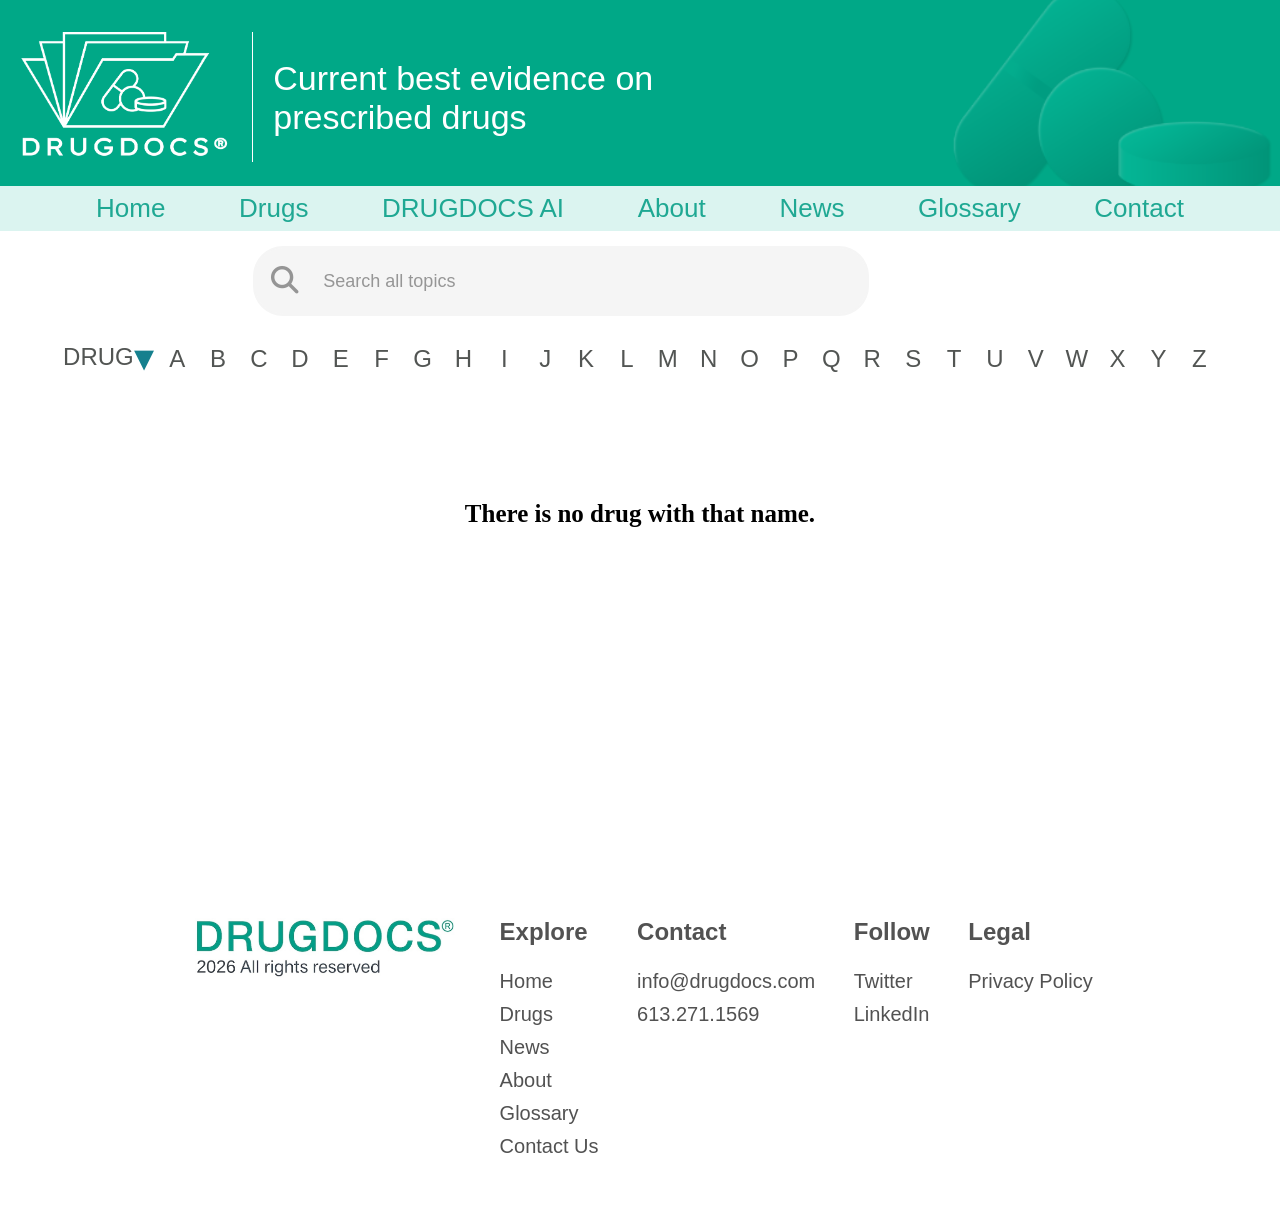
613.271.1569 (698, 1014)
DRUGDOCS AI (473, 208)
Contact (1139, 208)
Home (130, 208)
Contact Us (549, 1146)
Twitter (883, 981)
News (811, 208)
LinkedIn (892, 1014)
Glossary (969, 208)
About (672, 208)
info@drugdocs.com (726, 981)
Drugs (273, 208)
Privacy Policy (1030, 981)
